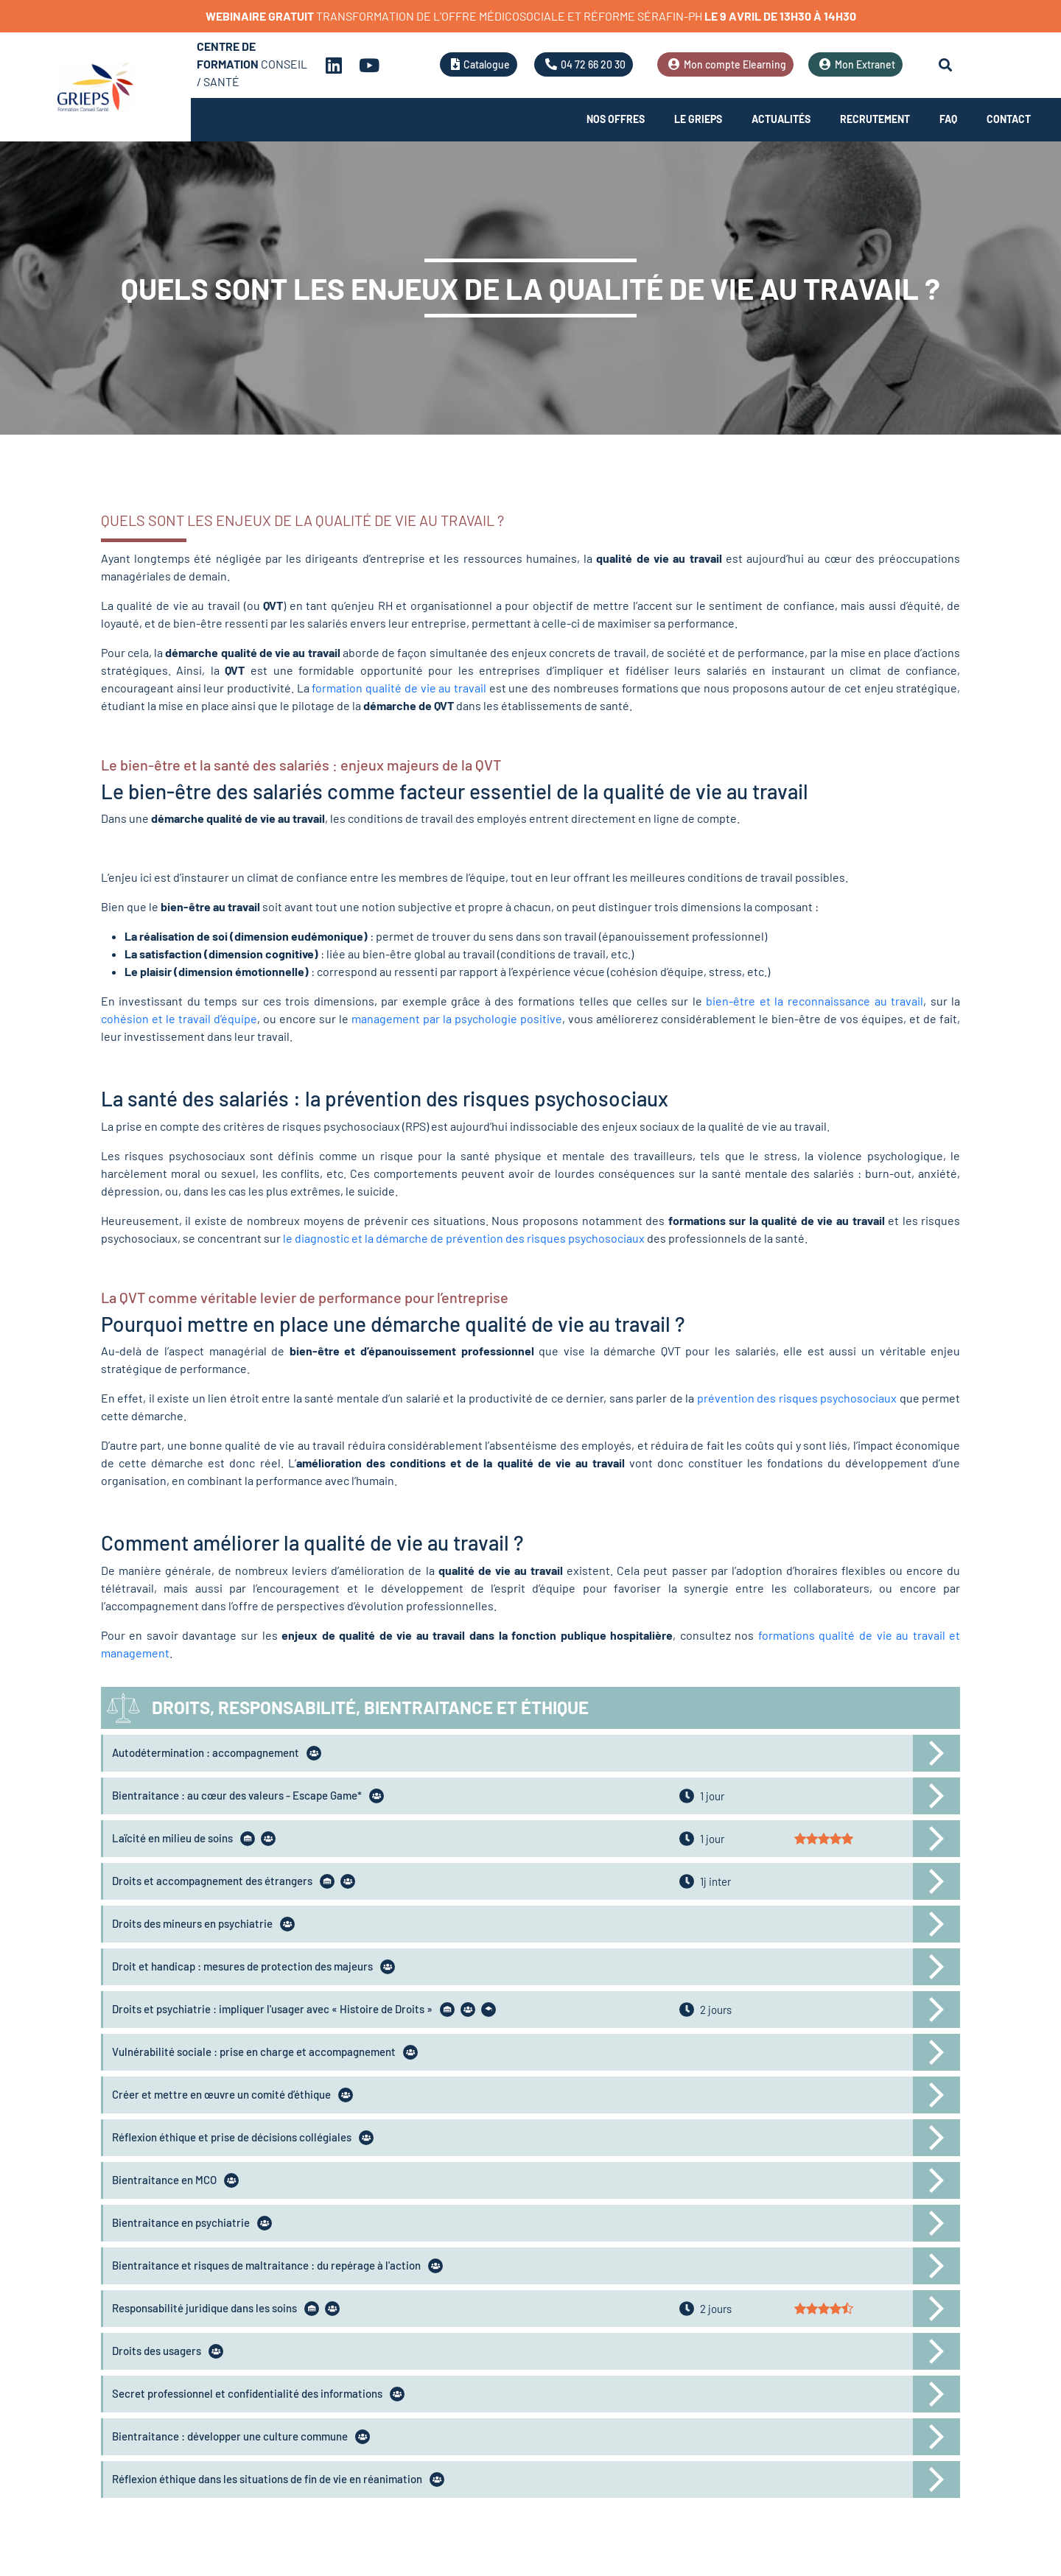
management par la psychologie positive (456, 1018)
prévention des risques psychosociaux (797, 1398)
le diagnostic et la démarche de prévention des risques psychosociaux (464, 1238)
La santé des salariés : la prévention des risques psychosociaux (384, 1098)
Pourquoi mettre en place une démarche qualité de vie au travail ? (393, 1323)
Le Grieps (698, 119)
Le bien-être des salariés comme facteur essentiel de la (352, 791)
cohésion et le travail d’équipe (179, 1018)
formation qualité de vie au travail (399, 688)
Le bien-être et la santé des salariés (216, 764)
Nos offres (615, 119)
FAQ (948, 119)
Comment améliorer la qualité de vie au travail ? (312, 1542)
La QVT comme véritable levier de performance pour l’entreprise (304, 1297)
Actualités (781, 119)
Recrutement (875, 119)
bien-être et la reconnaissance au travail (814, 1001)
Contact (1009, 119)
